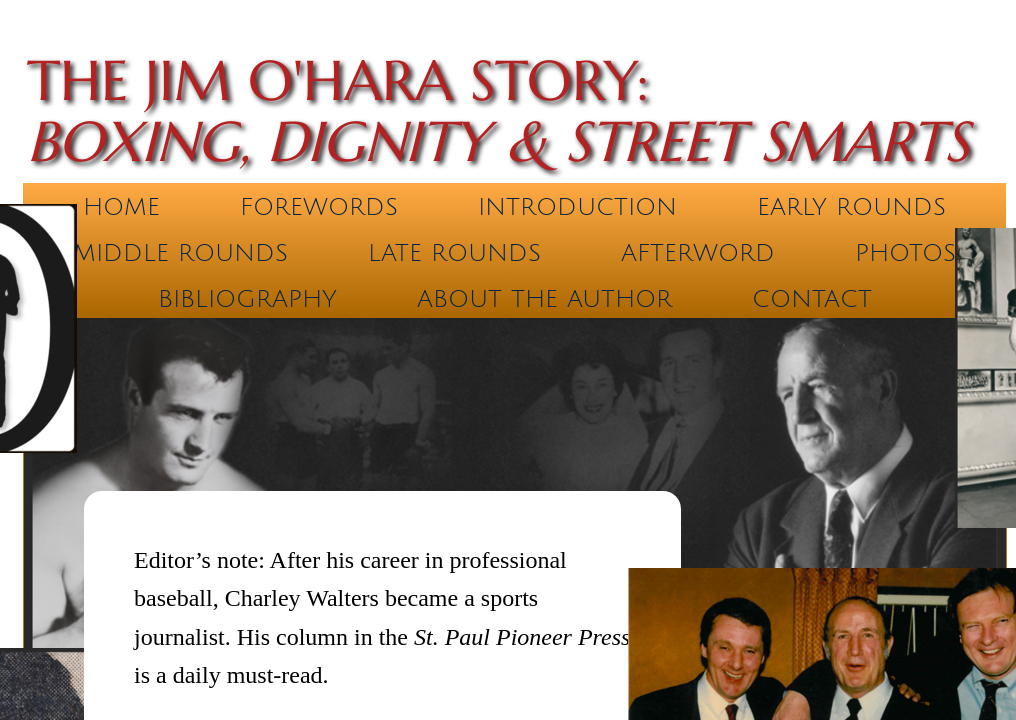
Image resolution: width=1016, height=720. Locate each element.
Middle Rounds (180, 253)
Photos (905, 253)
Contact (812, 299)
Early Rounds (851, 207)
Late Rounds (454, 253)
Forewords (319, 207)
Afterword (698, 253)
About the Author (544, 299)
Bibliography (247, 299)
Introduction (577, 207)
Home (121, 207)
